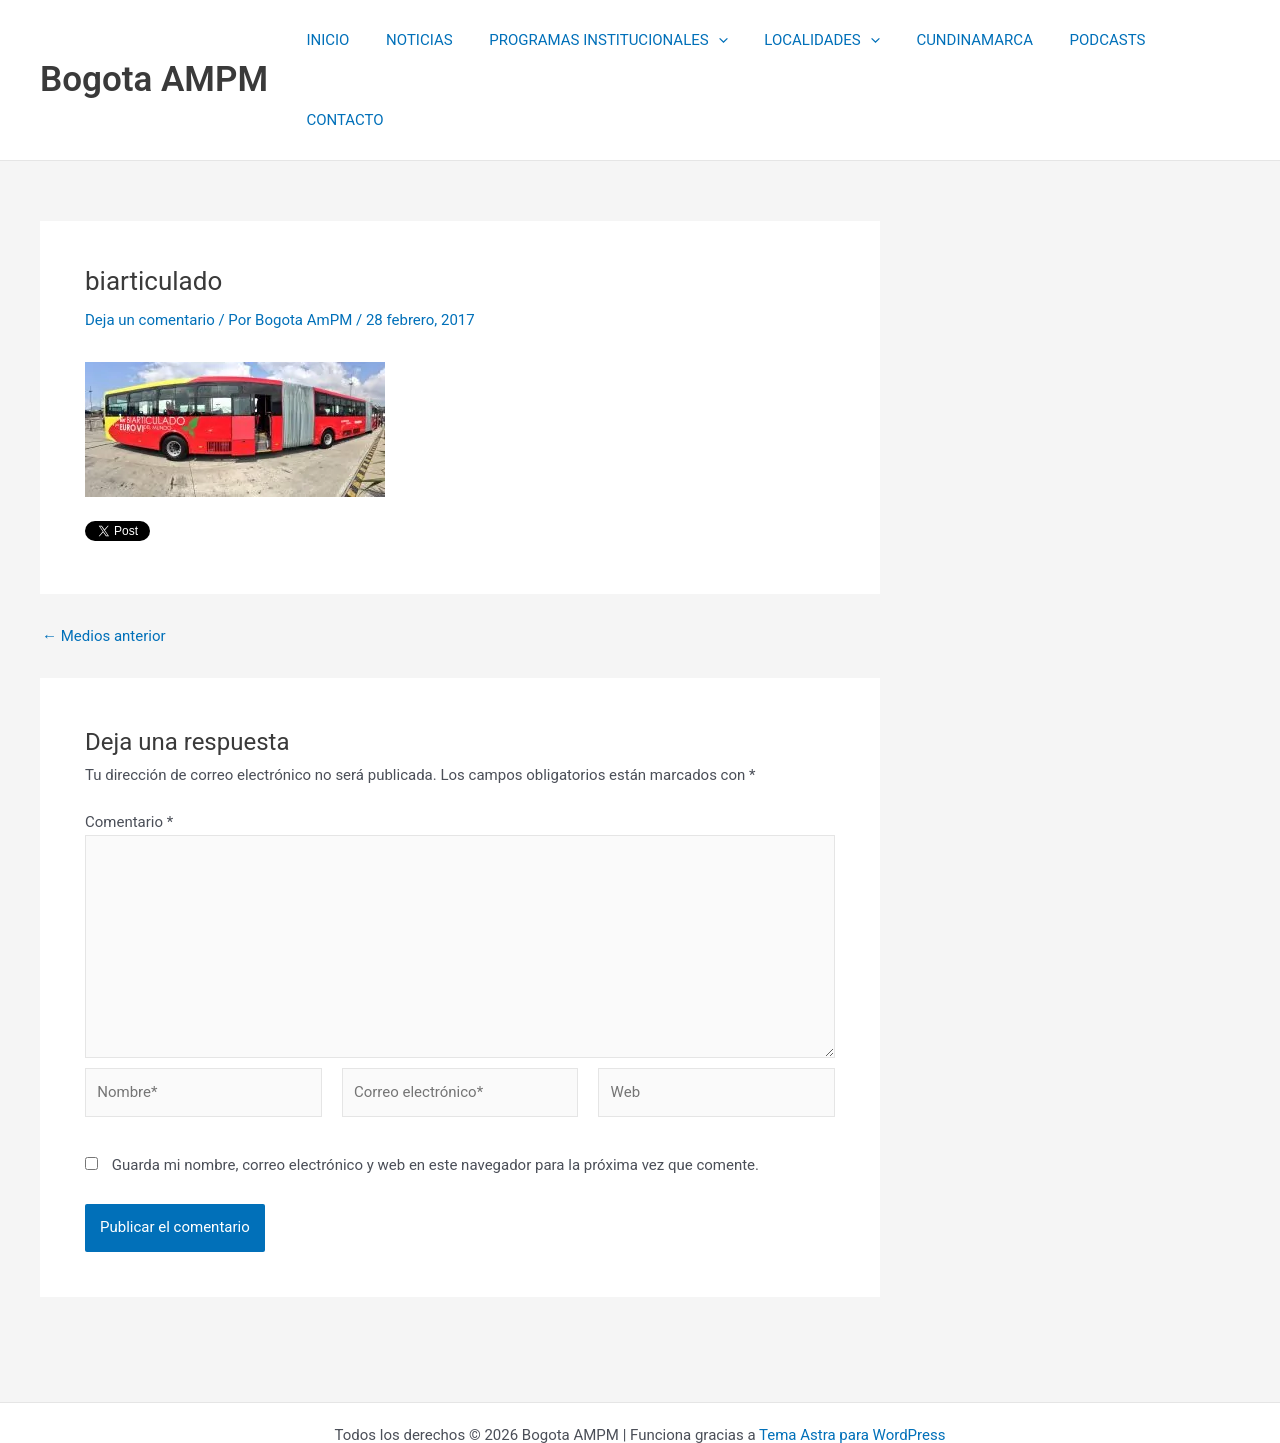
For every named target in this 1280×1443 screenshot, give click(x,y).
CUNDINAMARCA (953, 40)
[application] (710, 40)
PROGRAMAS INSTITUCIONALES (601, 40)
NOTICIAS (418, 40)
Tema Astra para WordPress (852, 1355)
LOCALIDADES (807, 40)
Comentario (129, 742)
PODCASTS (1080, 40)
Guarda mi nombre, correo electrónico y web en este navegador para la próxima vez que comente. (435, 1085)
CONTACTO (1186, 40)
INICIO (333, 40)
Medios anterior (104, 556)
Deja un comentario (150, 240)
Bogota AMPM (154, 39)
